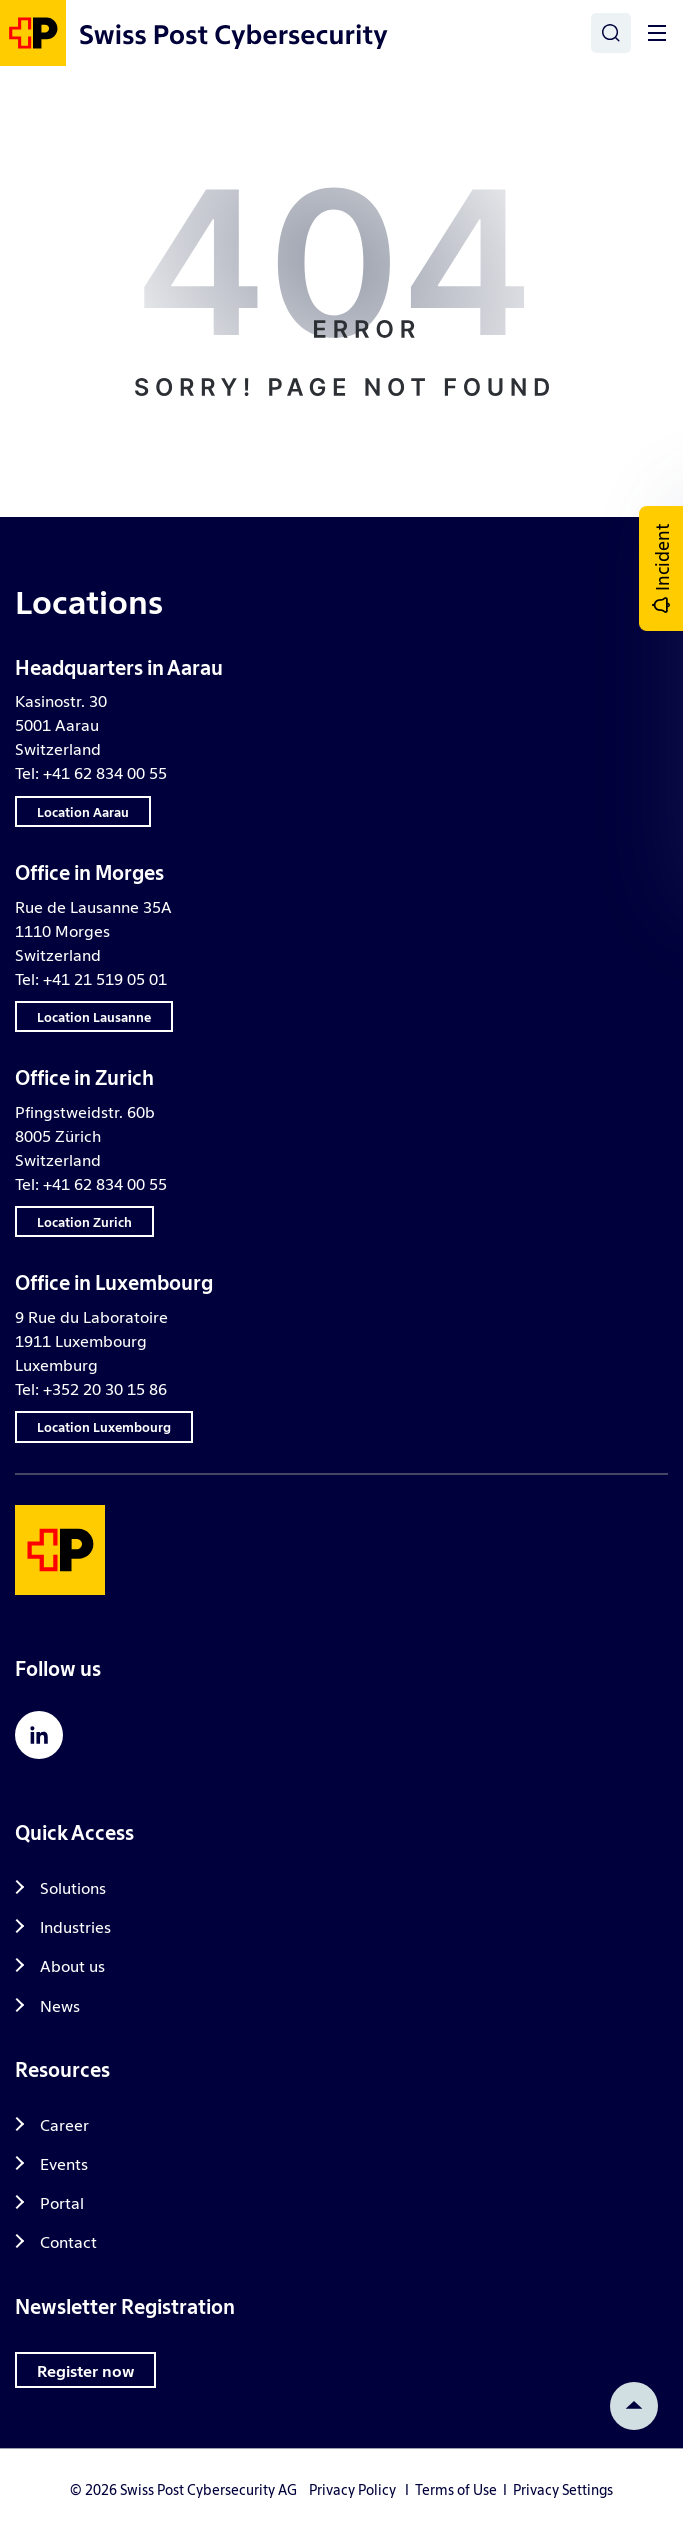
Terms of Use (456, 2489)
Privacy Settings (563, 2489)
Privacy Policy (352, 2489)
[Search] (611, 33)
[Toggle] (657, 33)
